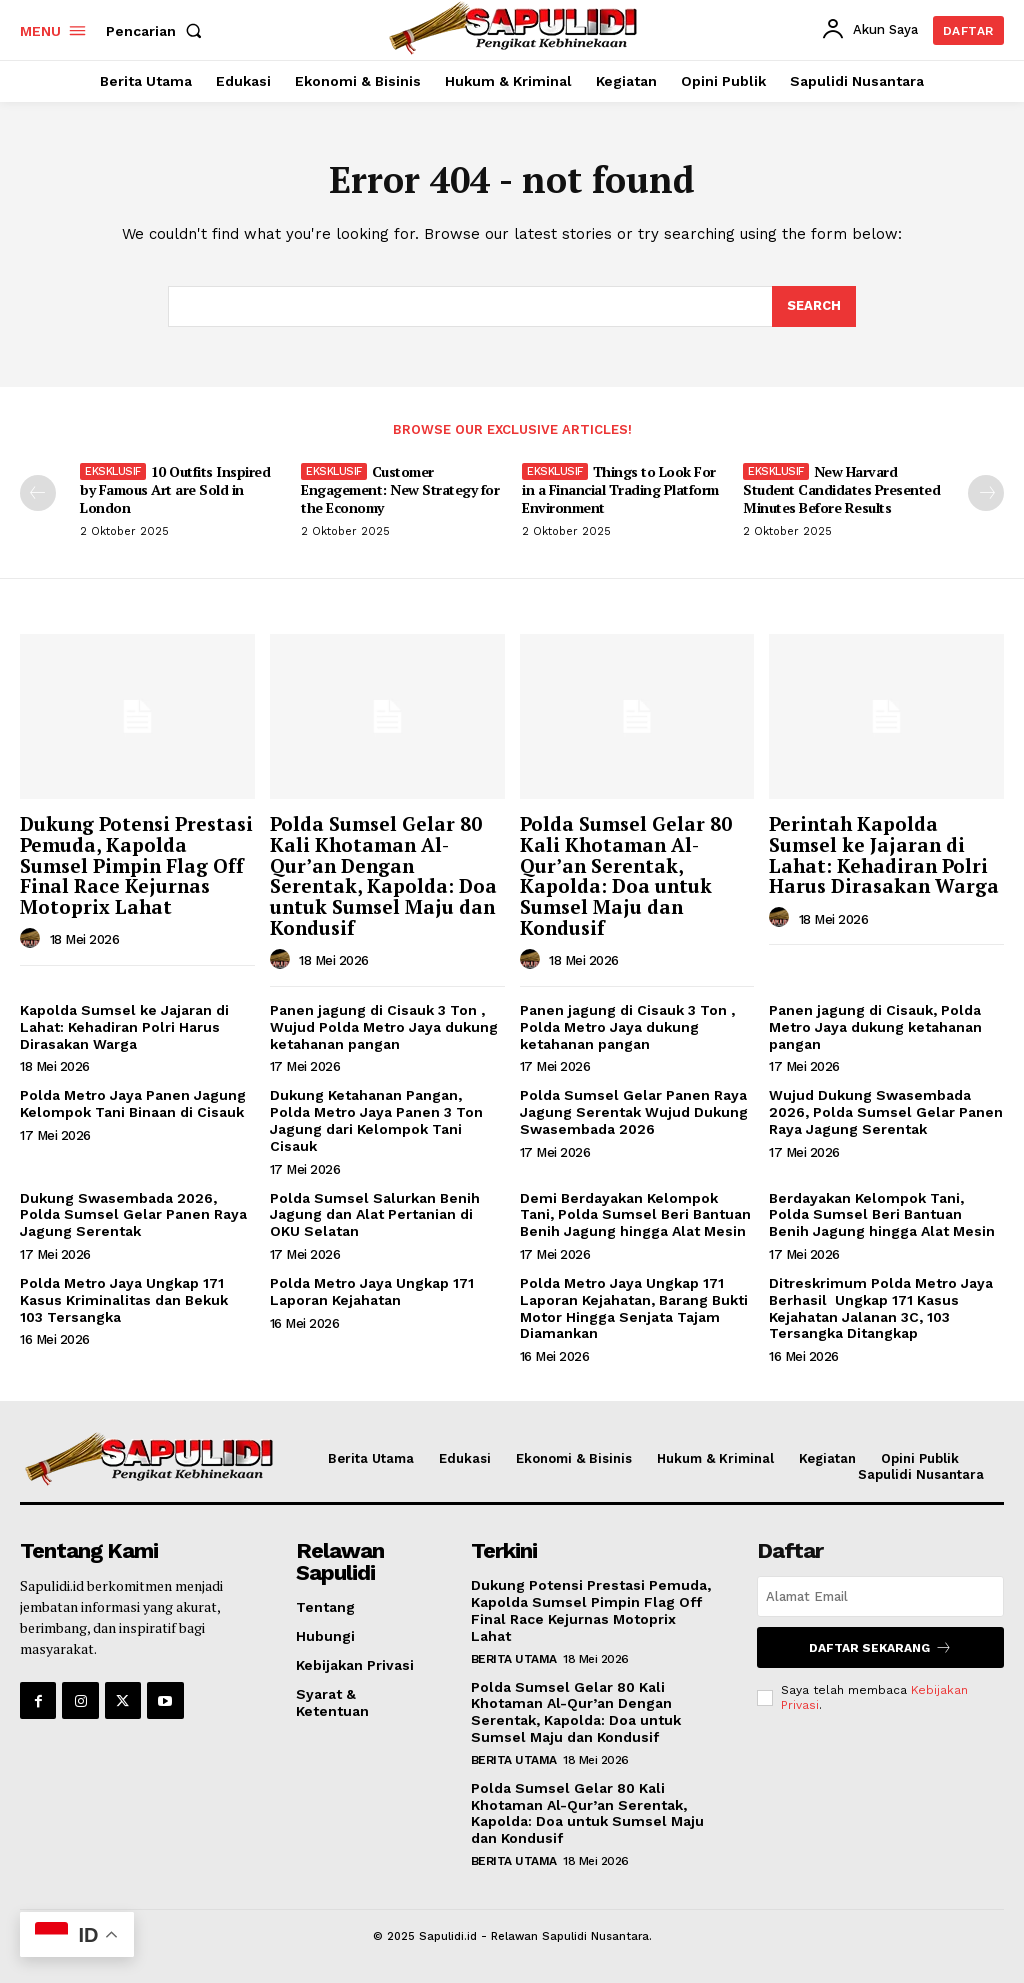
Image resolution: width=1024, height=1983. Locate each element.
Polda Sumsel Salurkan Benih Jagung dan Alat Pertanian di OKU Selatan (375, 1215)
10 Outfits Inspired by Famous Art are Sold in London (175, 489)
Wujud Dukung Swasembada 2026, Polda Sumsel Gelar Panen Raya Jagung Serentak (886, 1112)
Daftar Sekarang (880, 1647)
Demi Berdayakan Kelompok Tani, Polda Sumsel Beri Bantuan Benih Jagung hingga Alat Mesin (635, 1215)
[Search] (814, 307)
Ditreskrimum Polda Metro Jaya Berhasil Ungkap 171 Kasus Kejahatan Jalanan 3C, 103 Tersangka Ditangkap (881, 1308)
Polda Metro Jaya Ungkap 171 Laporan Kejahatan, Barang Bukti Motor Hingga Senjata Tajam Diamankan (634, 1308)
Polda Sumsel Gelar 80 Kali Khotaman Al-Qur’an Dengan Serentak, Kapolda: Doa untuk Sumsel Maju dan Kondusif (383, 875)
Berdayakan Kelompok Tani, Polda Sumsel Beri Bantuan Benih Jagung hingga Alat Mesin (882, 1215)
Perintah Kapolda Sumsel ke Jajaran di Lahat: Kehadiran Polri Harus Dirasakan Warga (884, 855)
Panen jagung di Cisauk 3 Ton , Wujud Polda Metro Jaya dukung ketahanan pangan (384, 1027)
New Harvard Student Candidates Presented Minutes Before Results (841, 489)
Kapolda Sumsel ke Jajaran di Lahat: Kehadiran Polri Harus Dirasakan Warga (124, 1027)
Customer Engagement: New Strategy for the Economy (400, 489)
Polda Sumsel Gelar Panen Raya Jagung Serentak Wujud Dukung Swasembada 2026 (634, 1112)
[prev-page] (38, 493)
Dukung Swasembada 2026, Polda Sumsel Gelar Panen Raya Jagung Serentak (133, 1215)
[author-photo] (33, 939)
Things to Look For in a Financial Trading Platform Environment (620, 489)
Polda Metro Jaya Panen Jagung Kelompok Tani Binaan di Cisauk (133, 1103)
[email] (880, 1596)
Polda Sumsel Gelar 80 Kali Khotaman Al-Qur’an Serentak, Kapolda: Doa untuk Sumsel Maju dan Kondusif (626, 875)
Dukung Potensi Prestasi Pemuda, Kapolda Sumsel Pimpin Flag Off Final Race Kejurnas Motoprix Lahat (136, 865)
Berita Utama (514, 1659)
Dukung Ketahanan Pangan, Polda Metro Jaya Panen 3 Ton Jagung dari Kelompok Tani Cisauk (376, 1120)
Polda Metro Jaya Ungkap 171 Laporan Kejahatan (372, 1291)
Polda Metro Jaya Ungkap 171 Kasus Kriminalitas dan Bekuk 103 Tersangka (124, 1300)
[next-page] (986, 493)
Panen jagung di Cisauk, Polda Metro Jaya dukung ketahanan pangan (875, 1027)
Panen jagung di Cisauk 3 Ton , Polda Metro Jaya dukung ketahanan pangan (627, 1027)
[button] (158, 31)
